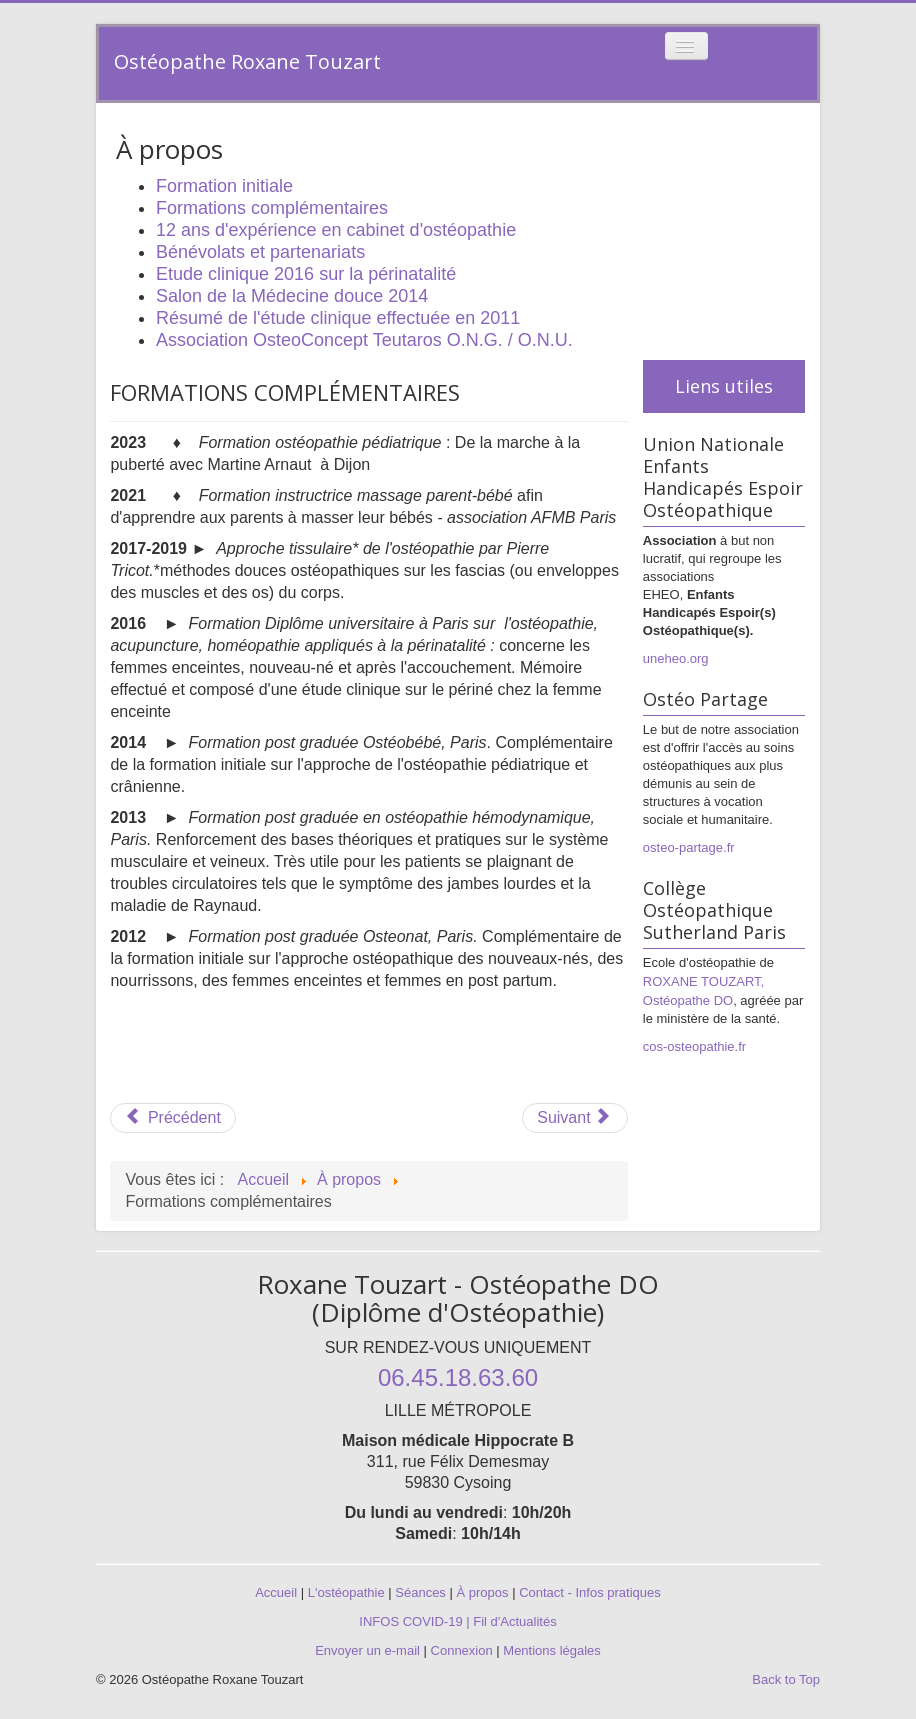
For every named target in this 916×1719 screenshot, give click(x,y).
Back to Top (786, 1679)
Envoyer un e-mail (367, 1650)
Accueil (276, 1592)
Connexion (462, 1650)
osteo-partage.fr (689, 847)
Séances (420, 1592)
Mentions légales (552, 1650)
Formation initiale (224, 186)
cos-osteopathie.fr (694, 1046)
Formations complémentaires (272, 208)
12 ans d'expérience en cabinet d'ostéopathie (336, 230)
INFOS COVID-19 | (416, 1621)
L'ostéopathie (346, 1592)
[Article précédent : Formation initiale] (172, 1118)
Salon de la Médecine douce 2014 (292, 296)
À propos (482, 1592)
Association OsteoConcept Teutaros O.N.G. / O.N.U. (364, 340)
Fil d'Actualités (514, 1621)
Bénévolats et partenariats (260, 252)
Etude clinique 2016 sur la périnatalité (306, 274)
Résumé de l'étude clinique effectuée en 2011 (338, 318)
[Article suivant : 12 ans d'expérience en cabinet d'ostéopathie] (575, 1118)
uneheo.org (676, 658)
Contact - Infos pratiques (590, 1592)
